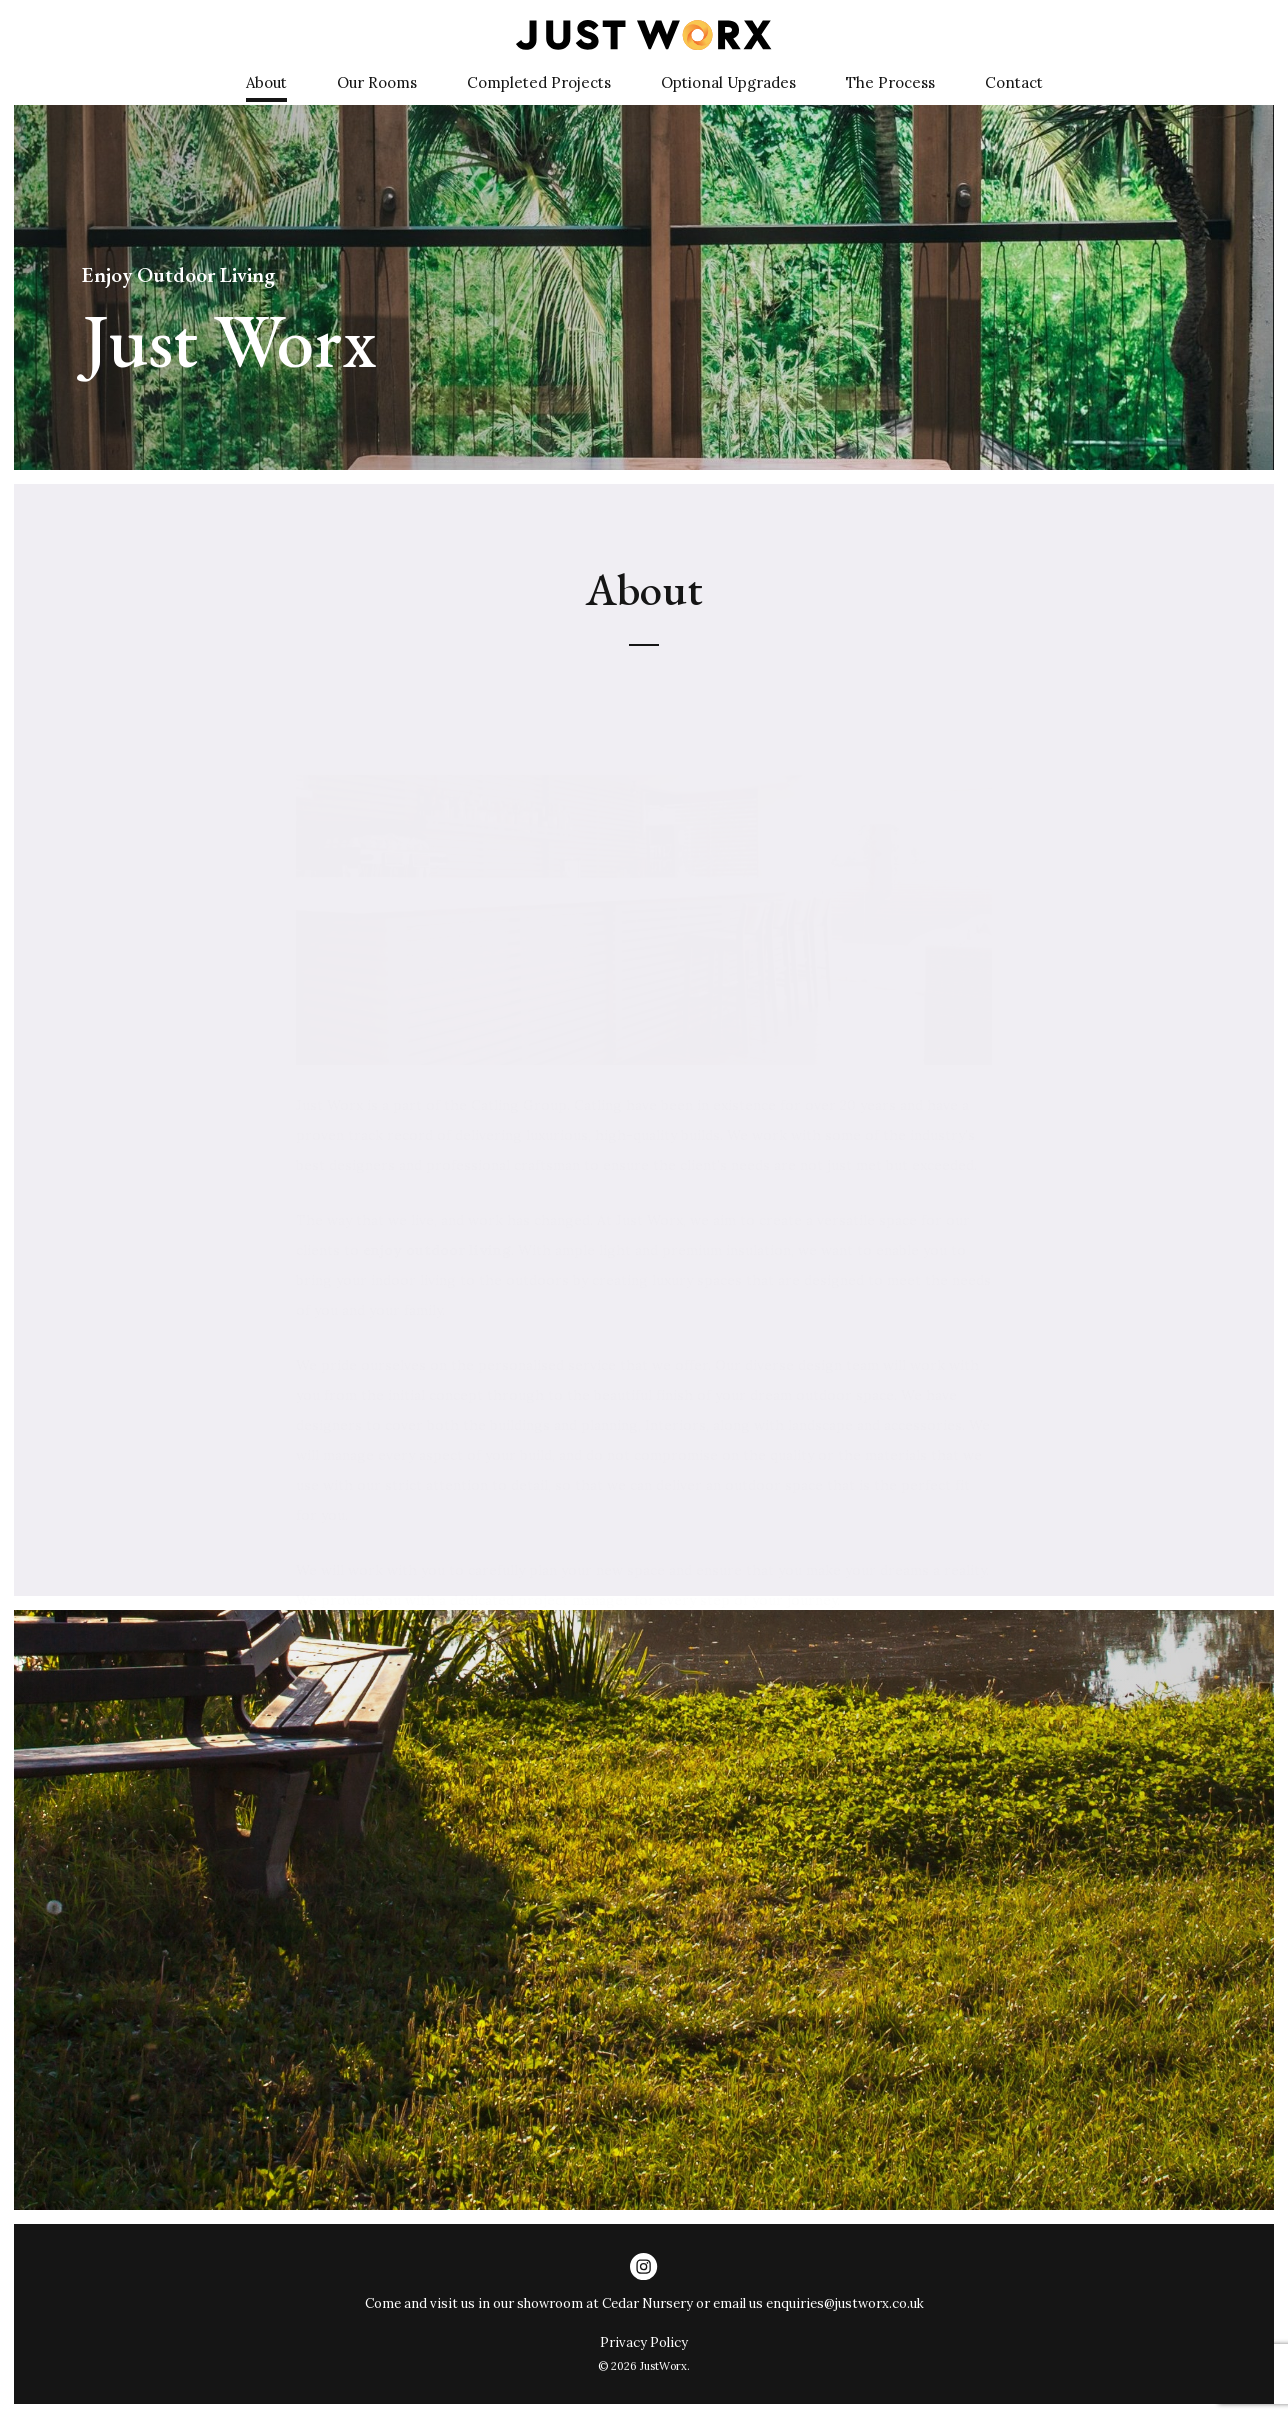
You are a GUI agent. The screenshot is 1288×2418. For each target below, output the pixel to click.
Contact (1014, 82)
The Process (890, 82)
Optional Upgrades (728, 82)
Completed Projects (539, 82)
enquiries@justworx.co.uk (845, 2303)
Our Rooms (377, 82)
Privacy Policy (644, 2342)
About (266, 82)
